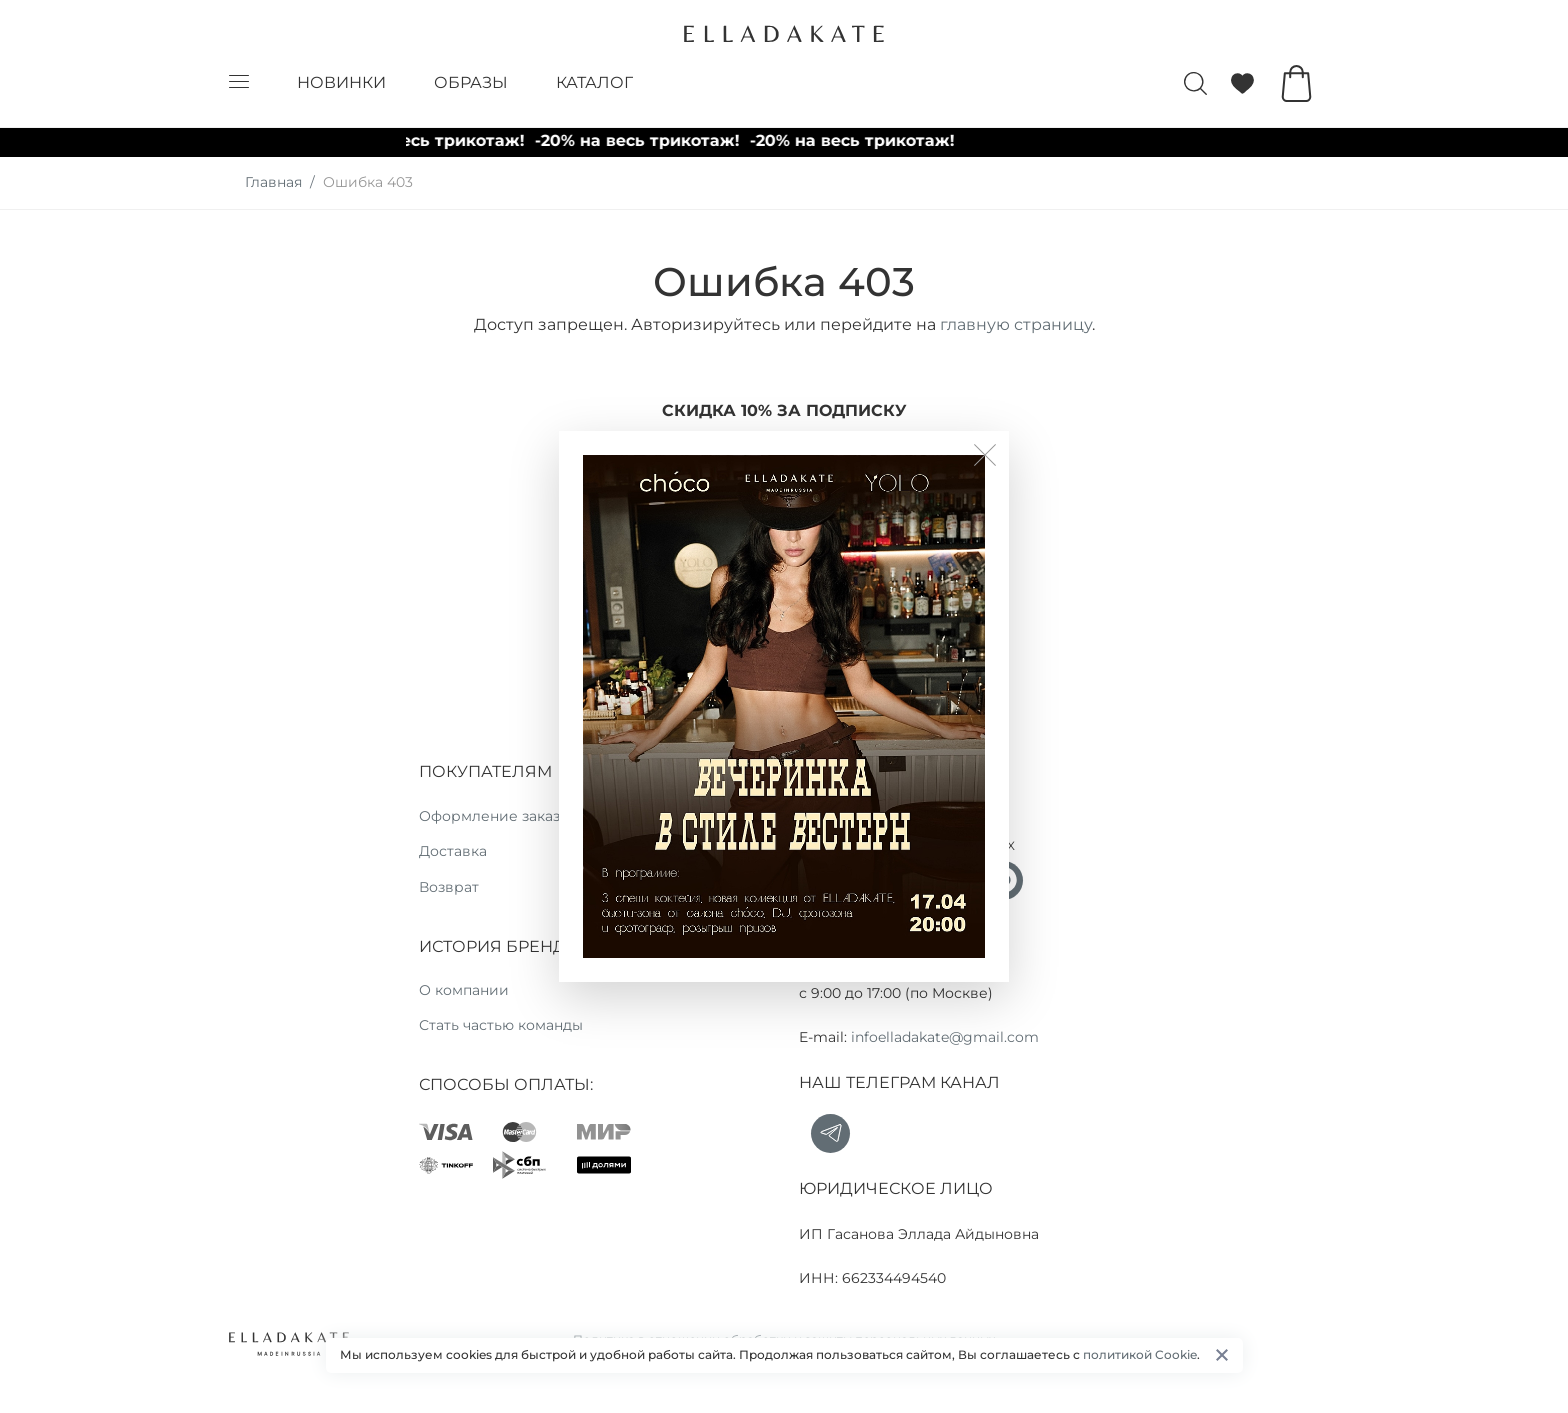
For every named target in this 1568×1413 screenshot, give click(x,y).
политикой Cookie (1140, 1354)
